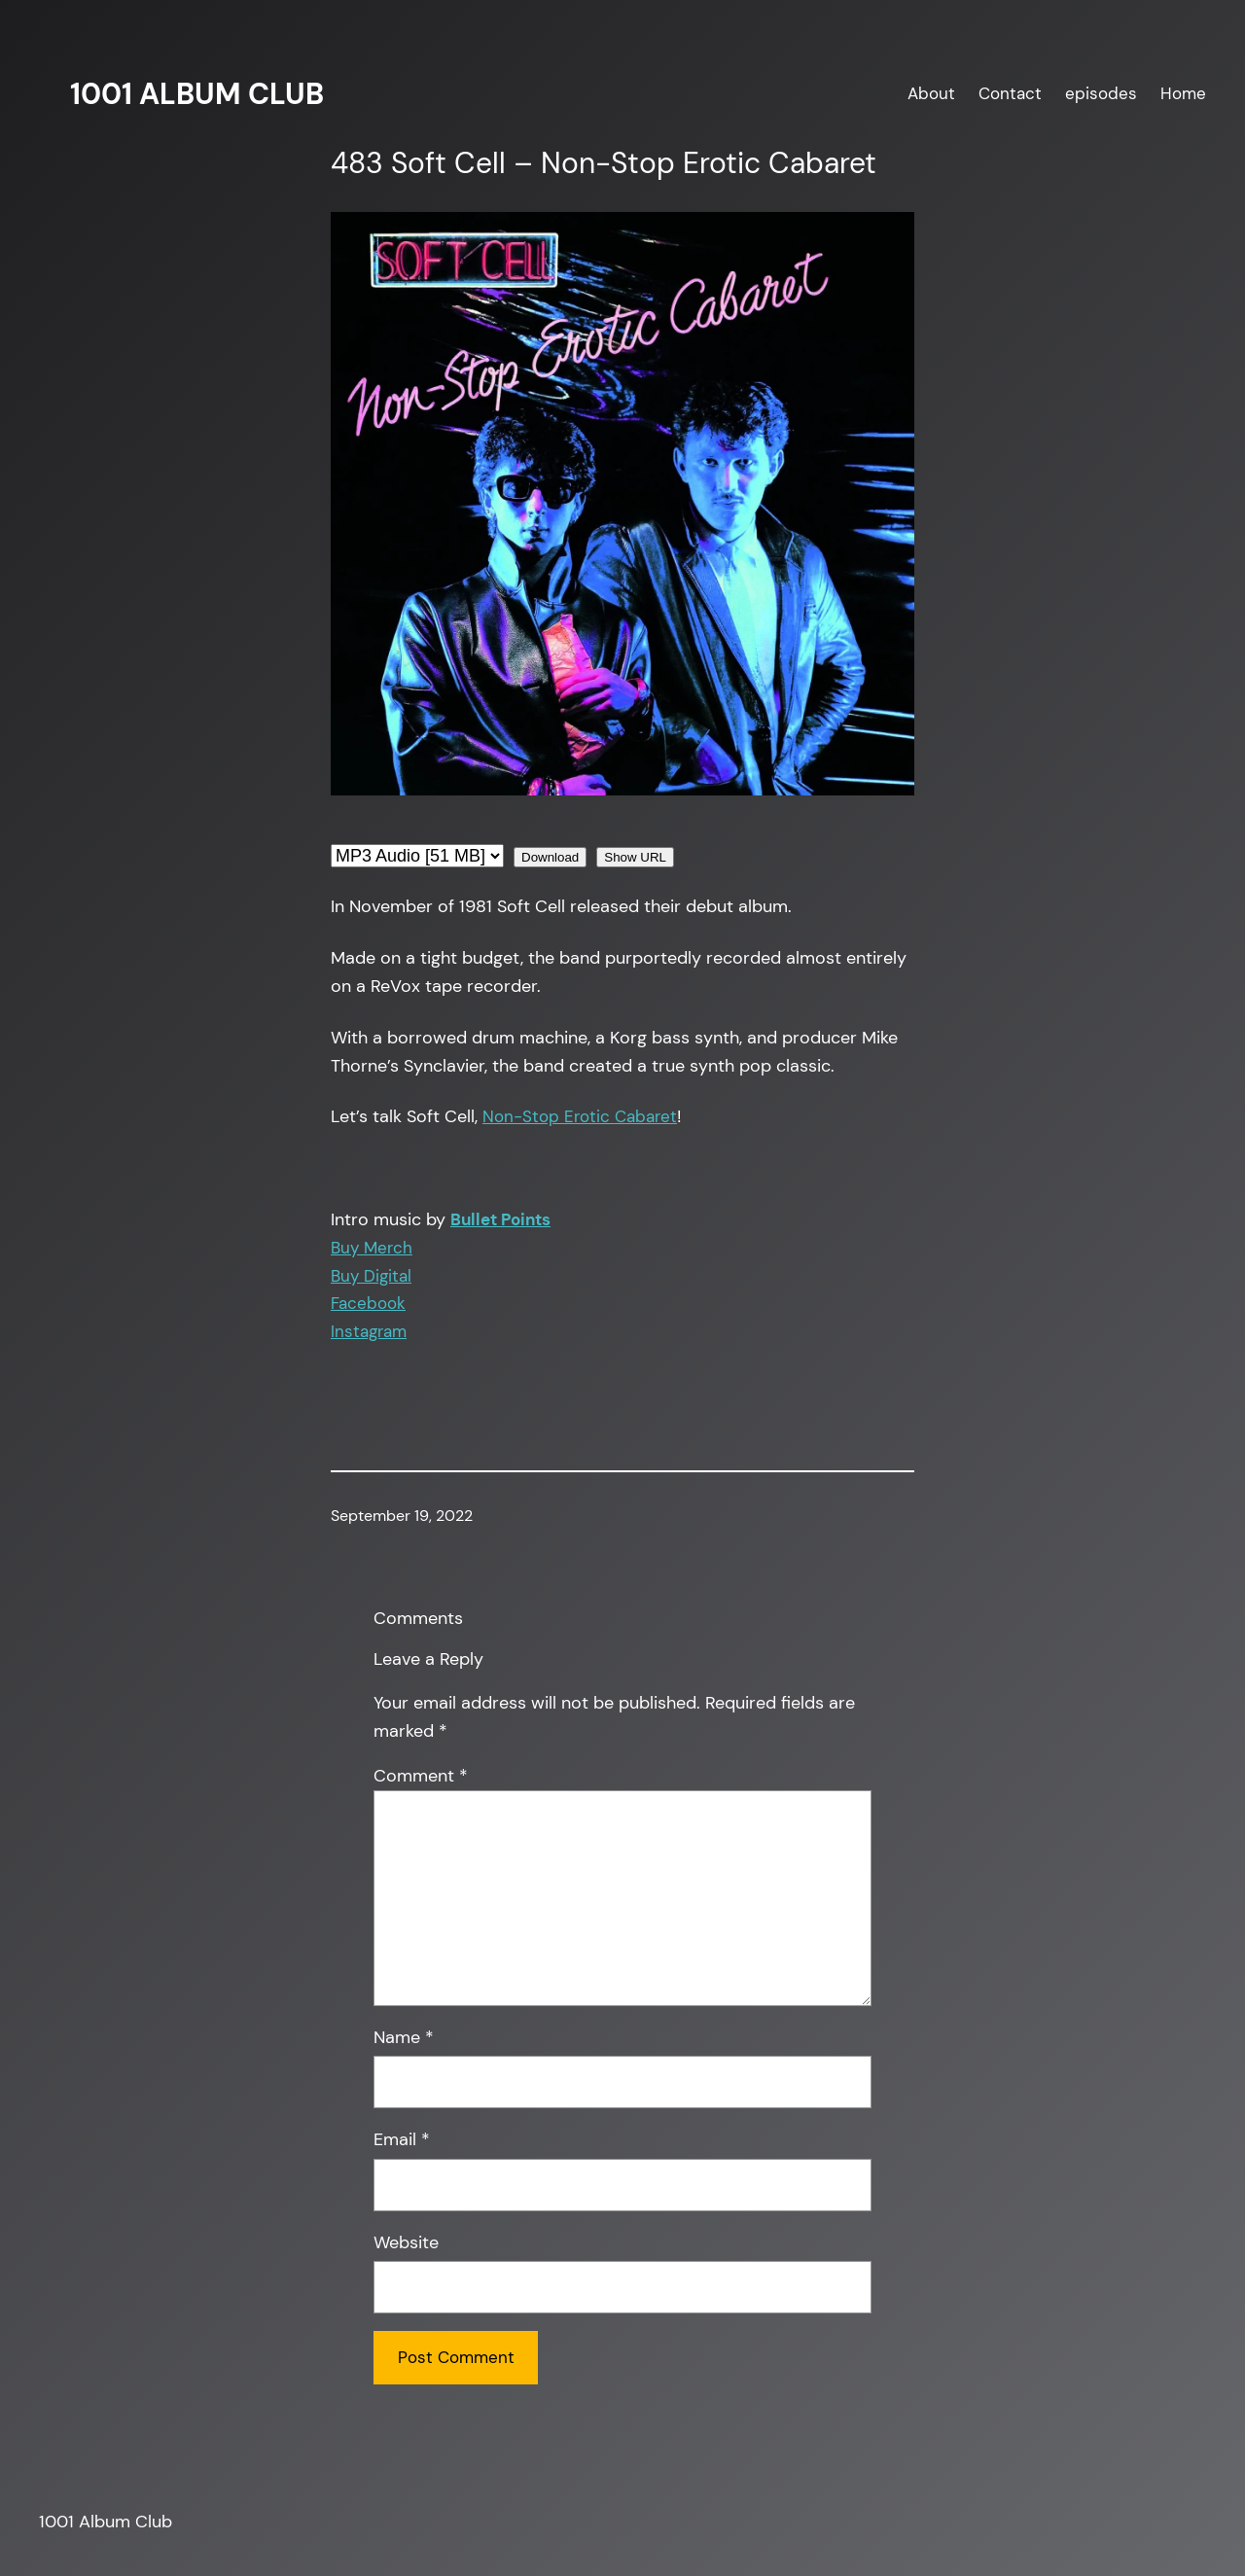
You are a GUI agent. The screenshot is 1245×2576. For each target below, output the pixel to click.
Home (1183, 93)
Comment (421, 1775)
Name (404, 2037)
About (931, 93)
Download (550, 857)
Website (406, 2242)
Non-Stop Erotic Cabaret (579, 1116)
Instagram (369, 1331)
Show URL (635, 857)
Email (402, 2139)
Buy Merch (371, 1247)
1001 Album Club (197, 94)
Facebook (368, 1303)
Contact (1010, 93)
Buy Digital (371, 1276)
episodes (1101, 93)
